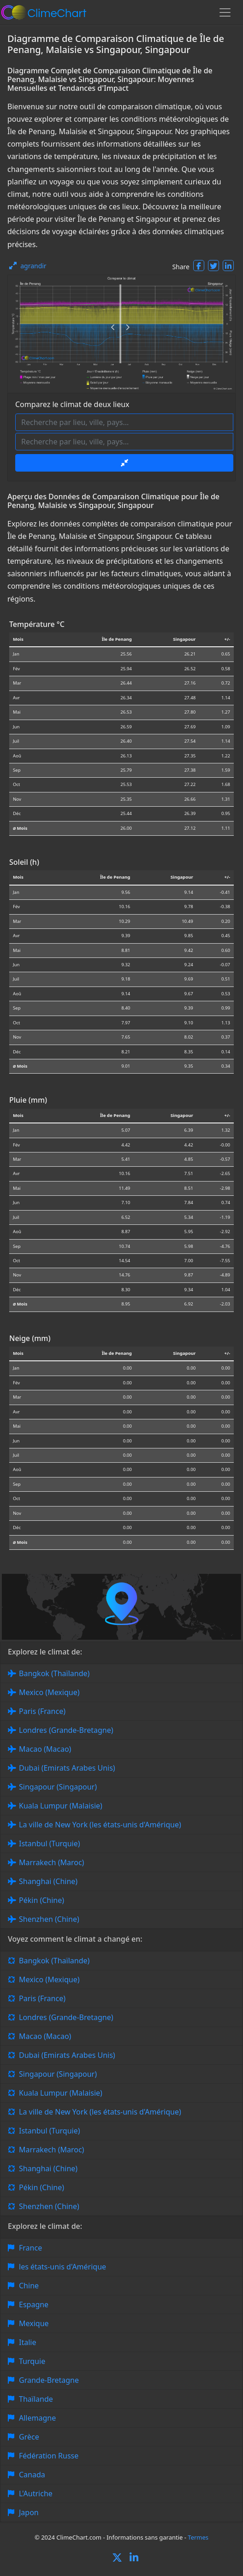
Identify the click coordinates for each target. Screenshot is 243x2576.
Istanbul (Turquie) (49, 1843)
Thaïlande (36, 2399)
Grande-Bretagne (49, 2380)
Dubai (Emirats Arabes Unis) (67, 1768)
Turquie (32, 2361)
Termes (198, 2537)
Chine (29, 2286)
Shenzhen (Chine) (49, 1919)
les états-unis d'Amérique (62, 2267)
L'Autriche (36, 2493)
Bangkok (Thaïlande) (54, 1673)
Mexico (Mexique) (49, 1692)
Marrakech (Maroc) (51, 1862)
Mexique (34, 2323)
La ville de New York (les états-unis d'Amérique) (100, 1825)
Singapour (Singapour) (58, 1787)
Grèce (29, 2437)
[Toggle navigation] (225, 12)
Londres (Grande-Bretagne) (66, 1730)
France (30, 2248)
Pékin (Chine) (41, 1900)
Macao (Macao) (45, 1749)
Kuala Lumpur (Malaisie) (60, 1806)
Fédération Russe (48, 2456)
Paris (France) (42, 1711)
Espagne (33, 2304)
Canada (32, 2475)
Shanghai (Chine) (48, 1881)
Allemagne (37, 2418)
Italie (27, 2342)
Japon (29, 2512)
